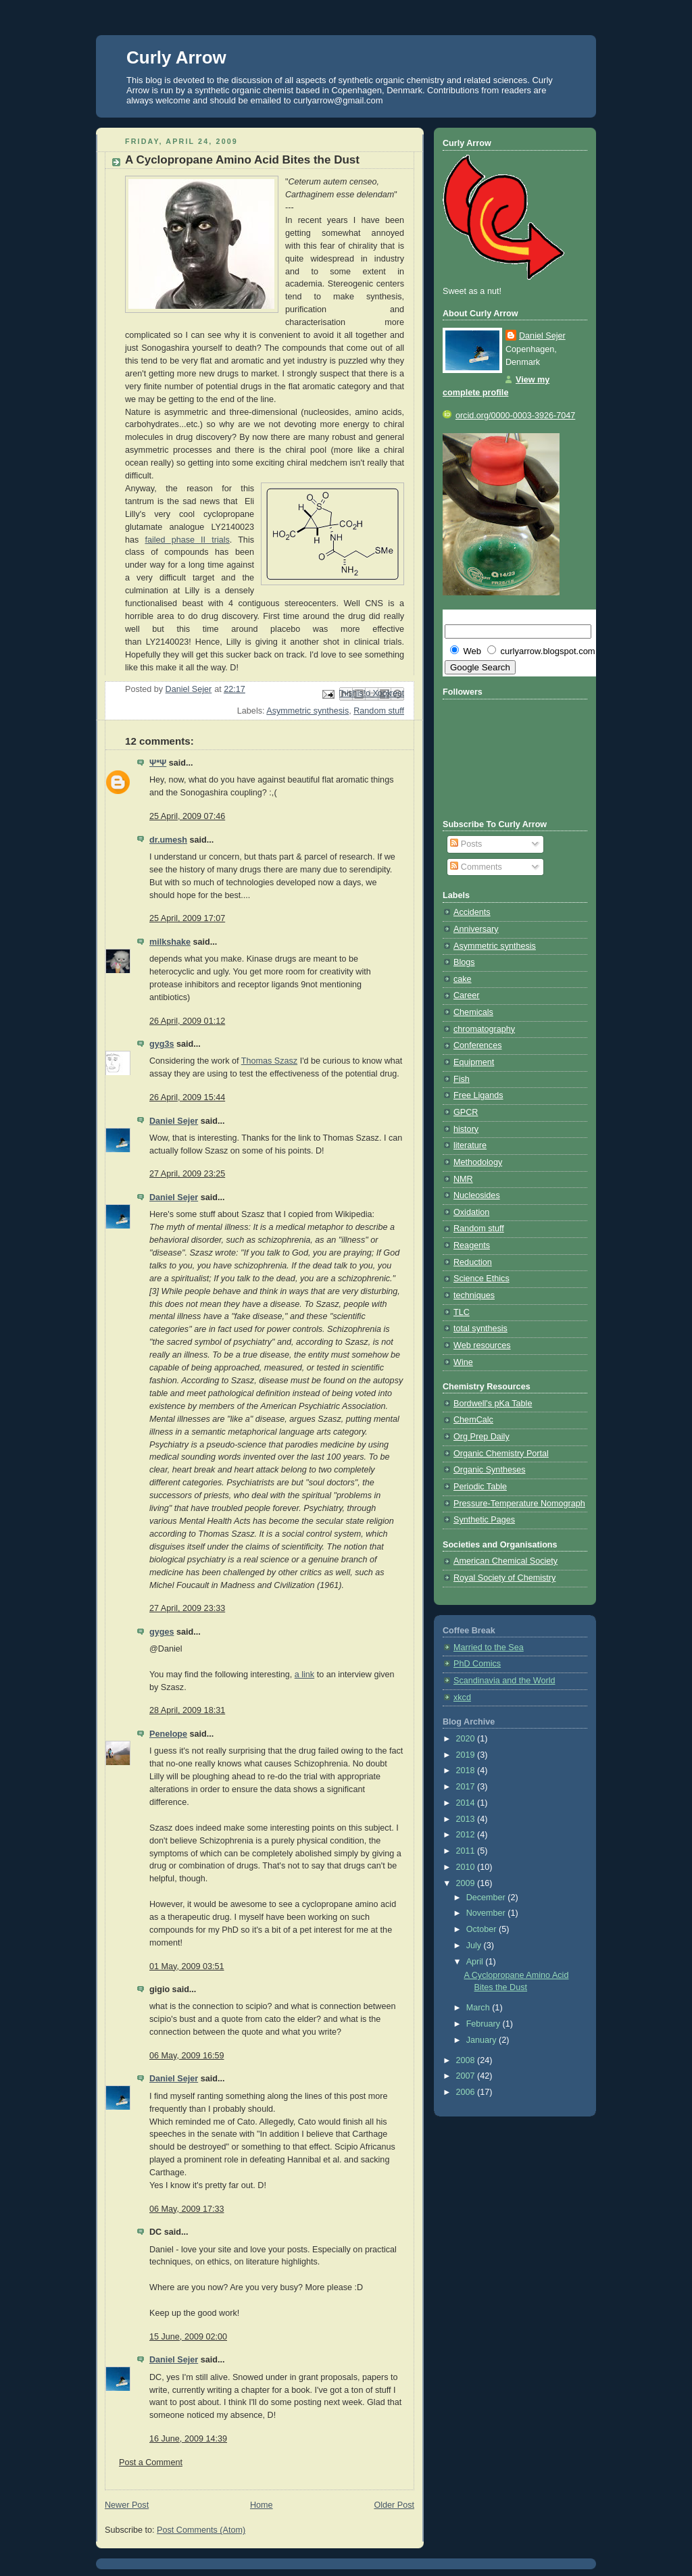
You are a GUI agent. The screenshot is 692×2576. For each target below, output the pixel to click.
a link (304, 1674)
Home (261, 2505)
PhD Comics (477, 1663)
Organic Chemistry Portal (501, 1453)
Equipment (473, 1062)
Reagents (471, 1245)
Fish (461, 1079)
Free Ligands (478, 1095)
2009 (467, 1883)
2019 (467, 1755)
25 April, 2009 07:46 (187, 816)
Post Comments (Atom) (201, 2530)
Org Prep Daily (481, 1436)
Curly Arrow (176, 57)
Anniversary (476, 929)
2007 (467, 2076)
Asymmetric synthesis (307, 711)
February (484, 2024)
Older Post (394, 2505)
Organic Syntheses (489, 1470)
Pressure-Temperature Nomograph (519, 1503)
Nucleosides (476, 1195)
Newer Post (127, 2505)
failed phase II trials (187, 540)
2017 (467, 1786)
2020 (467, 1738)
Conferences (477, 1045)
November (487, 1913)
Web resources (482, 1345)
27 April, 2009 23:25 (187, 1174)
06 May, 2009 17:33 (186, 2209)
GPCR (465, 1112)
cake (462, 979)
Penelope (168, 1734)
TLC (461, 1312)
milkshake (170, 942)
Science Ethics (481, 1278)
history (465, 1129)
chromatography (484, 1029)
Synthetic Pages (484, 1520)
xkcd (462, 1697)
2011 (467, 1851)
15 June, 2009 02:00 (188, 2337)
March (479, 2007)
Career (466, 995)
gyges (161, 1632)
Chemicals (473, 1012)
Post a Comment (150, 2462)
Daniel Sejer (173, 1121)
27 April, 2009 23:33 (187, 1608)
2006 (467, 2092)
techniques (474, 1295)
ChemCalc (473, 1420)
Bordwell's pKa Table (492, 1403)
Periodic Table (480, 1486)
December (487, 1897)
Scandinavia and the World (504, 1680)
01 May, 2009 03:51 (186, 1966)
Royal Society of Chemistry (504, 1578)
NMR (463, 1179)
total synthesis (480, 1328)
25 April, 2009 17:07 (187, 918)
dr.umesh (168, 840)
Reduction (472, 1262)
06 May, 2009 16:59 (186, 2055)
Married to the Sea (488, 1647)
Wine (463, 1362)
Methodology (477, 1162)
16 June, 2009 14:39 (188, 2439)
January (482, 2040)
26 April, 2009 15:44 (187, 1097)
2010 (467, 1867)
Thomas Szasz (269, 1061)
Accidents (472, 912)
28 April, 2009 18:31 (187, 1710)
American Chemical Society (505, 1561)
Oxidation (471, 1212)
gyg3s (161, 1044)
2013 (467, 1819)
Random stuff (378, 711)
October (482, 1929)
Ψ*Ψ (157, 763)
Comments (475, 867)
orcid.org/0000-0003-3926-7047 (509, 415)
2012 (467, 1834)
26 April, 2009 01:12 (187, 1021)
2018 (467, 1770)
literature (470, 1145)
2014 (467, 1803)
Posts (466, 844)
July (475, 1945)
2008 (467, 2060)
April (476, 1961)
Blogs (464, 962)
